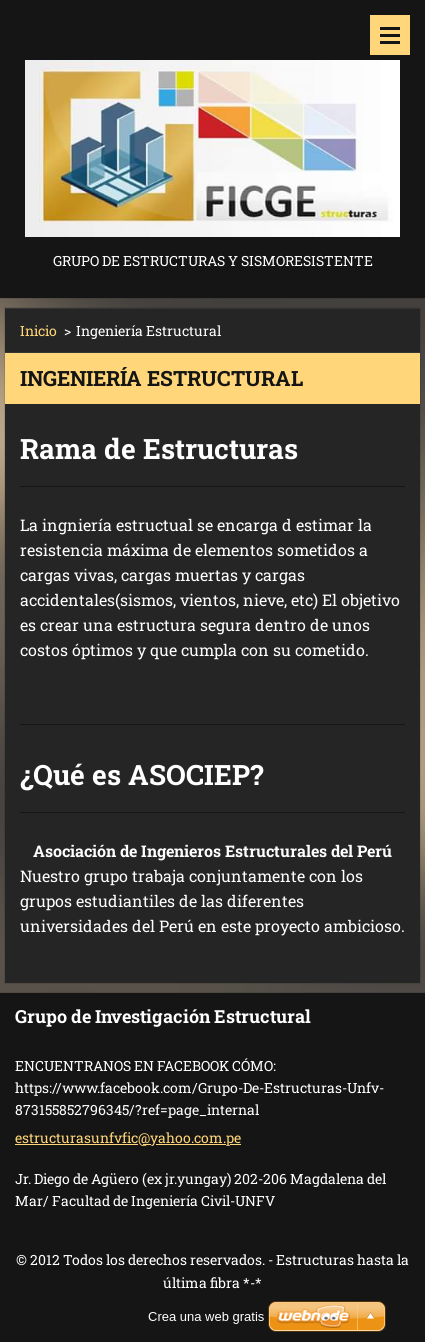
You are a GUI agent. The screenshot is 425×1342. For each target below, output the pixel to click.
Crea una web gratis (206, 1316)
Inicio (38, 330)
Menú (390, 35)
